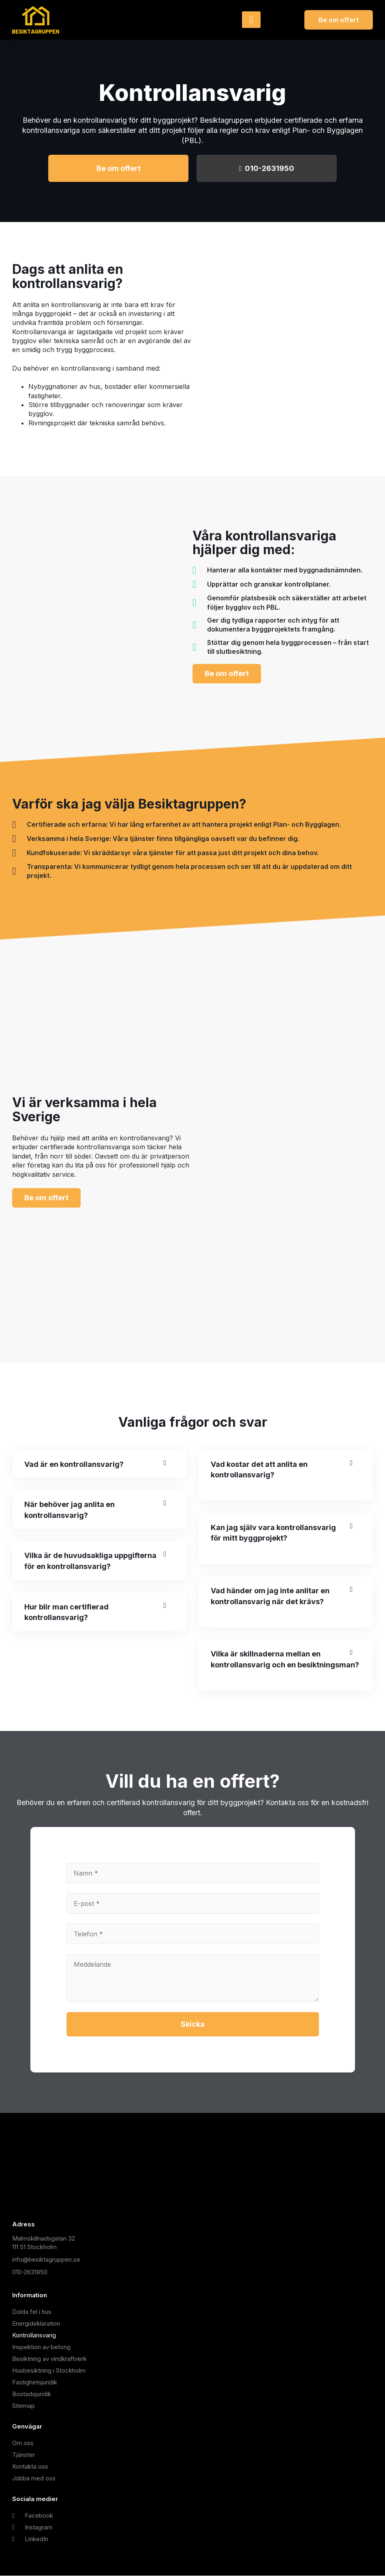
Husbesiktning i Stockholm (49, 2371)
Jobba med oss (34, 2478)
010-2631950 (267, 168)
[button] (99, 1464)
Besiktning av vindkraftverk (49, 2359)
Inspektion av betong (41, 2347)
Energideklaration (36, 2324)
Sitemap (23, 2406)
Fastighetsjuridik (34, 2382)
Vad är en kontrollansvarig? (74, 1464)
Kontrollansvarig (34, 2335)
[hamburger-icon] (251, 19)
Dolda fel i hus (31, 2312)
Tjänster (23, 2455)
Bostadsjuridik (31, 2394)
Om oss (23, 2443)
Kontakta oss (30, 2467)
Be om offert (118, 168)
